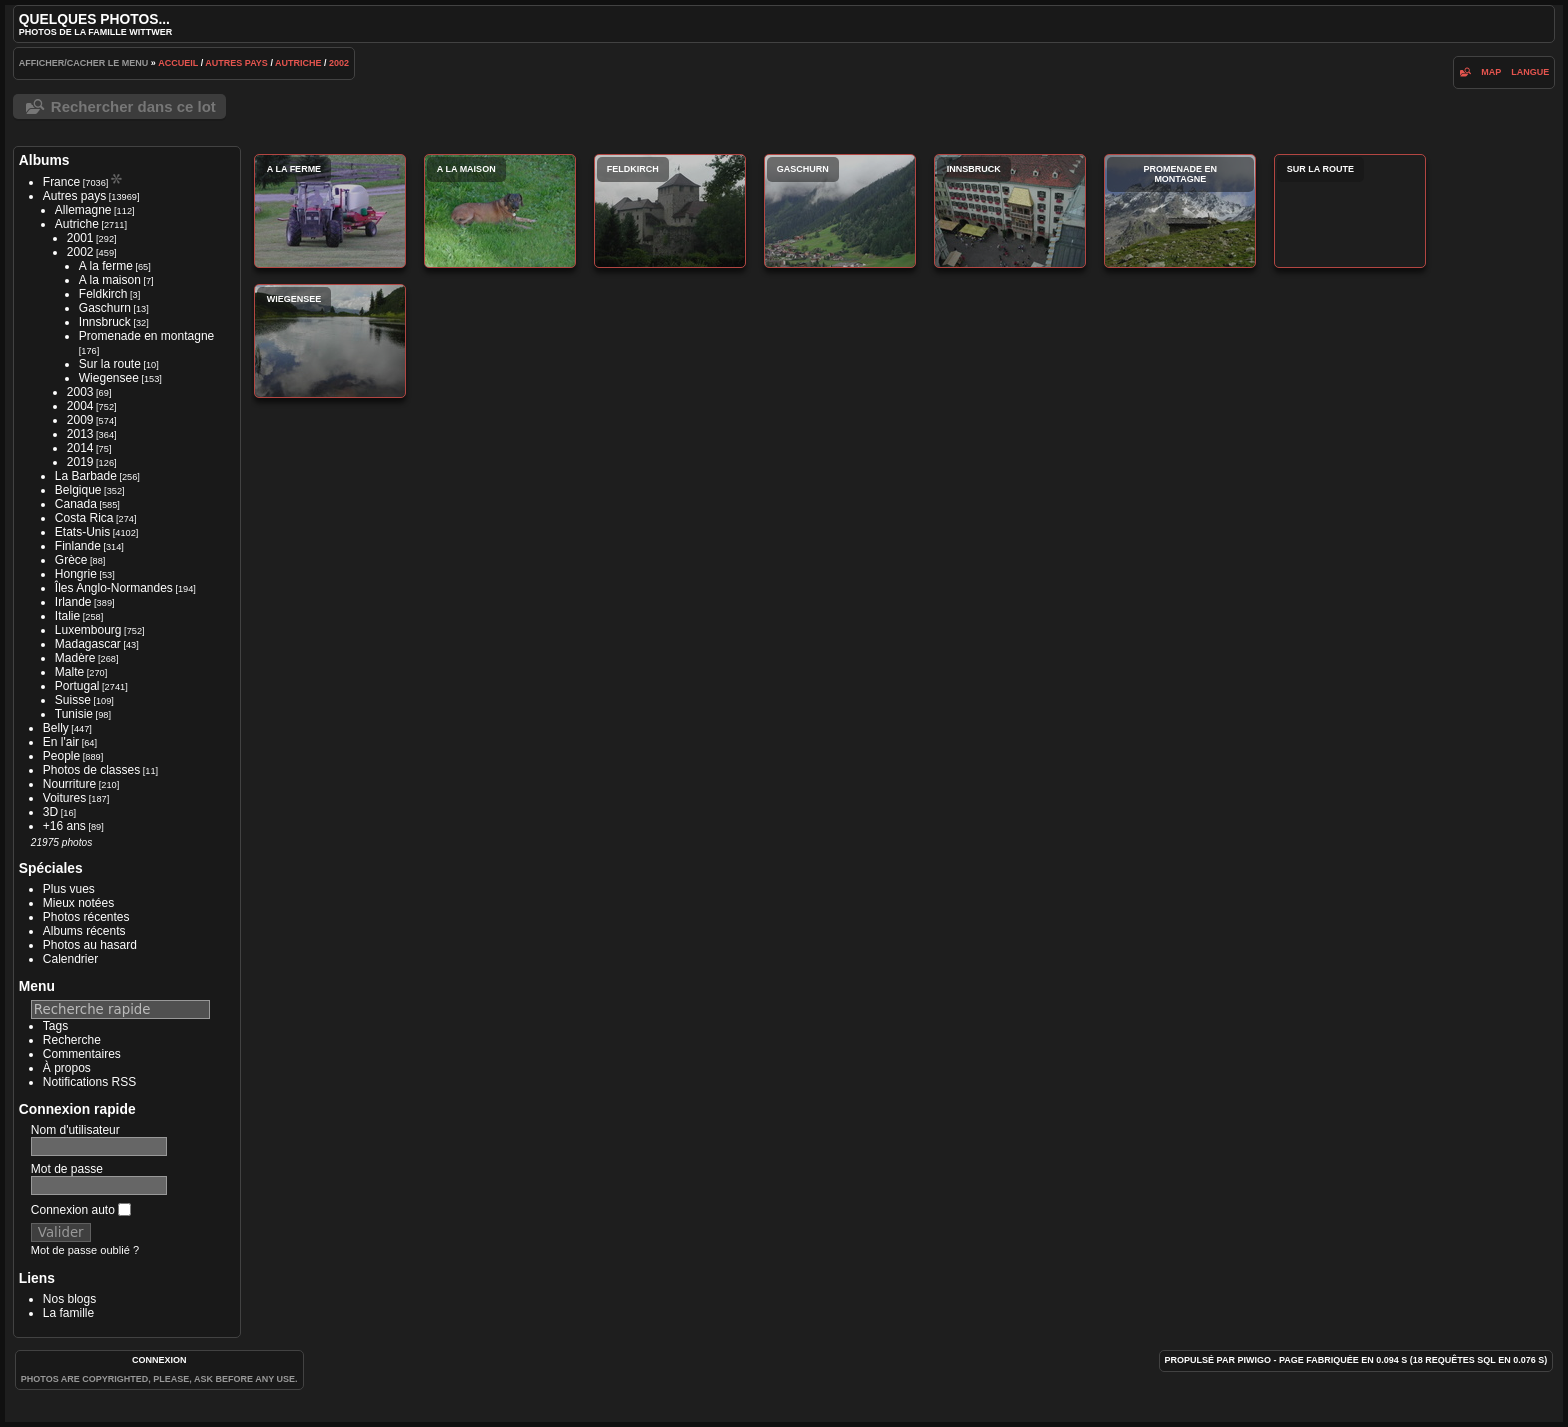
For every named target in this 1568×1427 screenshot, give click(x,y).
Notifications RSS (89, 1082)
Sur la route (110, 364)
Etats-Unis (82, 532)
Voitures (64, 798)
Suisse (73, 700)
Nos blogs (69, 1299)
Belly (56, 728)
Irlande (73, 602)
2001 (80, 238)
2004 (80, 406)
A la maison (110, 280)
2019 (80, 462)
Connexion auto (81, 1210)
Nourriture (69, 784)
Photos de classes (91, 770)
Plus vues (69, 889)
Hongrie (76, 574)
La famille (68, 1313)
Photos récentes (86, 917)
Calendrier (70, 959)
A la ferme (106, 266)
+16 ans (64, 826)
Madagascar (88, 644)
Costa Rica (84, 518)
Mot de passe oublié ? (85, 1250)
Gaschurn (105, 308)
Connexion (159, 1360)
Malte (69, 672)
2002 (339, 63)
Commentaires (82, 1054)
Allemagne (83, 210)
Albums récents (84, 931)
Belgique (78, 490)
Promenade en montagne (146, 336)
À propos (67, 1068)
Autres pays (236, 63)
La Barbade (86, 476)
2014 (80, 448)
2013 (80, 434)
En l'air (61, 742)
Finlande (78, 546)
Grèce (71, 560)
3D (50, 812)
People (61, 756)
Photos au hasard (90, 945)
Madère (75, 658)
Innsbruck (105, 322)
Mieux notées (78, 903)
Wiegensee (109, 378)
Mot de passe (67, 1169)
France (61, 182)
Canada (76, 504)
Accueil (178, 63)
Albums (44, 160)
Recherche (72, 1040)
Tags (55, 1026)
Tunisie (74, 714)
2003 (80, 392)
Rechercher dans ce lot (133, 106)
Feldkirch (103, 294)
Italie (67, 616)
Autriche (298, 63)
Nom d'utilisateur (75, 1130)
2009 (80, 420)
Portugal (77, 686)
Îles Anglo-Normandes (114, 588)
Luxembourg (88, 630)
